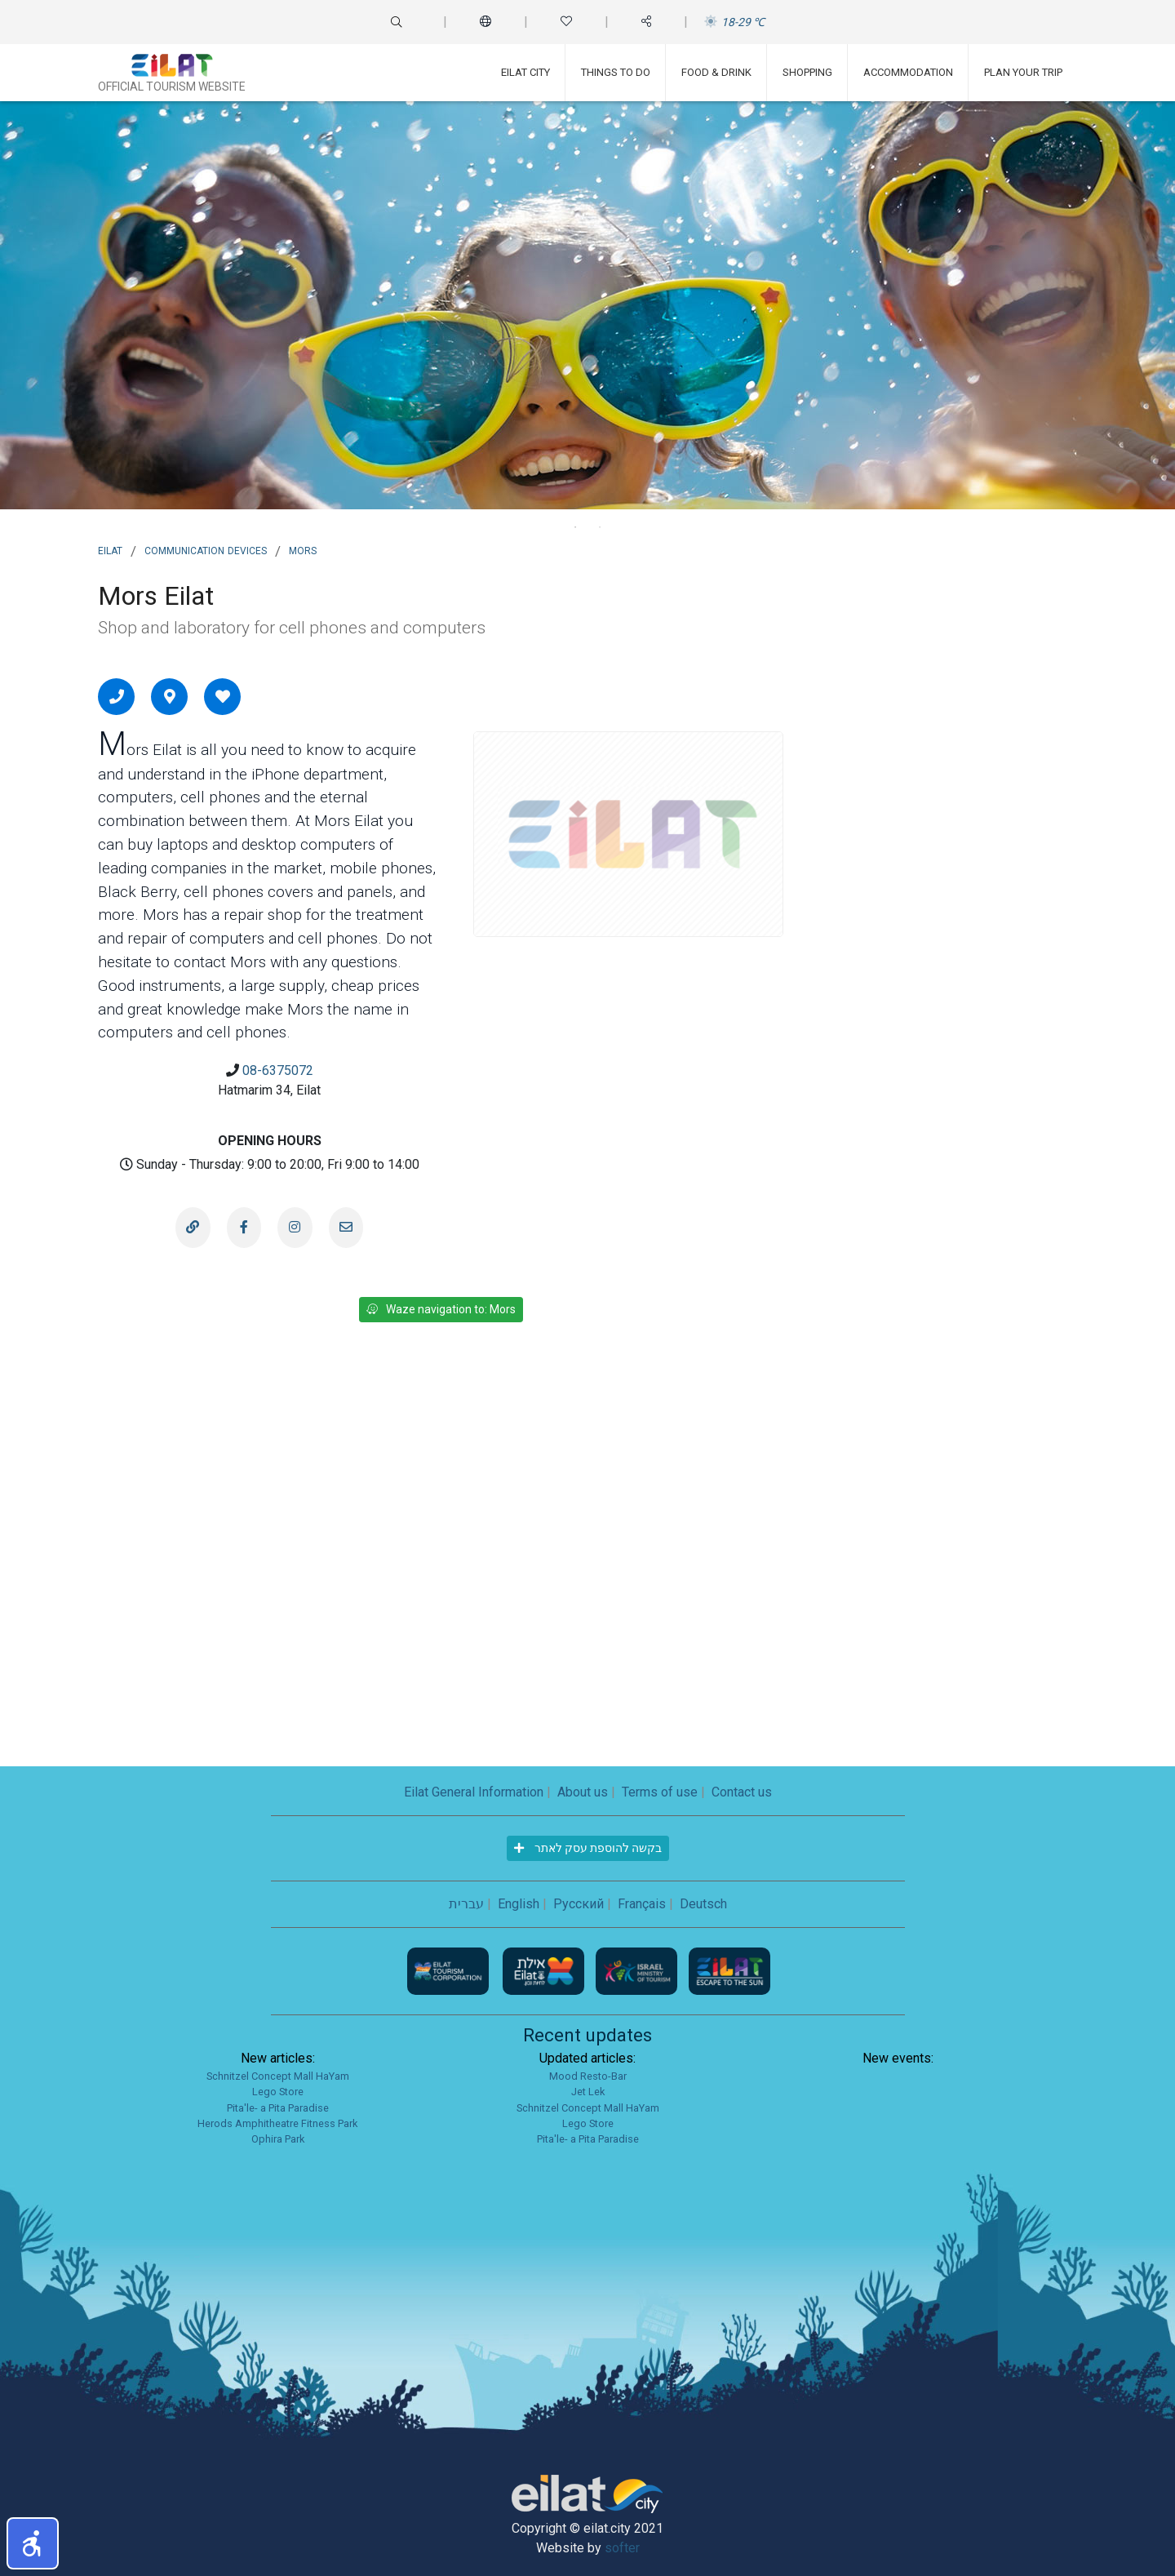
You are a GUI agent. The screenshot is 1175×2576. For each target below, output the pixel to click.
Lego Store (278, 2091)
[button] (32, 2543)
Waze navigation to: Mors (441, 1309)
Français (642, 1904)
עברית (466, 1904)
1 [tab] (575, 527)
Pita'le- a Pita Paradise (278, 2108)
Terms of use (660, 1792)
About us (582, 1792)
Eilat (110, 549)
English (518, 1904)
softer (622, 2548)
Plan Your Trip (1023, 72)
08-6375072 (277, 1070)
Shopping (807, 72)
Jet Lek (588, 2091)
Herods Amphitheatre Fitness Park (277, 2123)
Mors (303, 549)
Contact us (742, 1792)
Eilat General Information (473, 1792)
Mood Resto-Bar (588, 2076)
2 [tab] (600, 527)
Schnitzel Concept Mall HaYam (277, 2076)
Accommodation (908, 72)
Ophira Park (277, 2139)
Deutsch (703, 1904)
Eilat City (525, 72)
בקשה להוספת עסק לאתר (588, 1847)
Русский (578, 1904)
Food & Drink (716, 72)
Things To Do (615, 72)
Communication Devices (205, 549)
